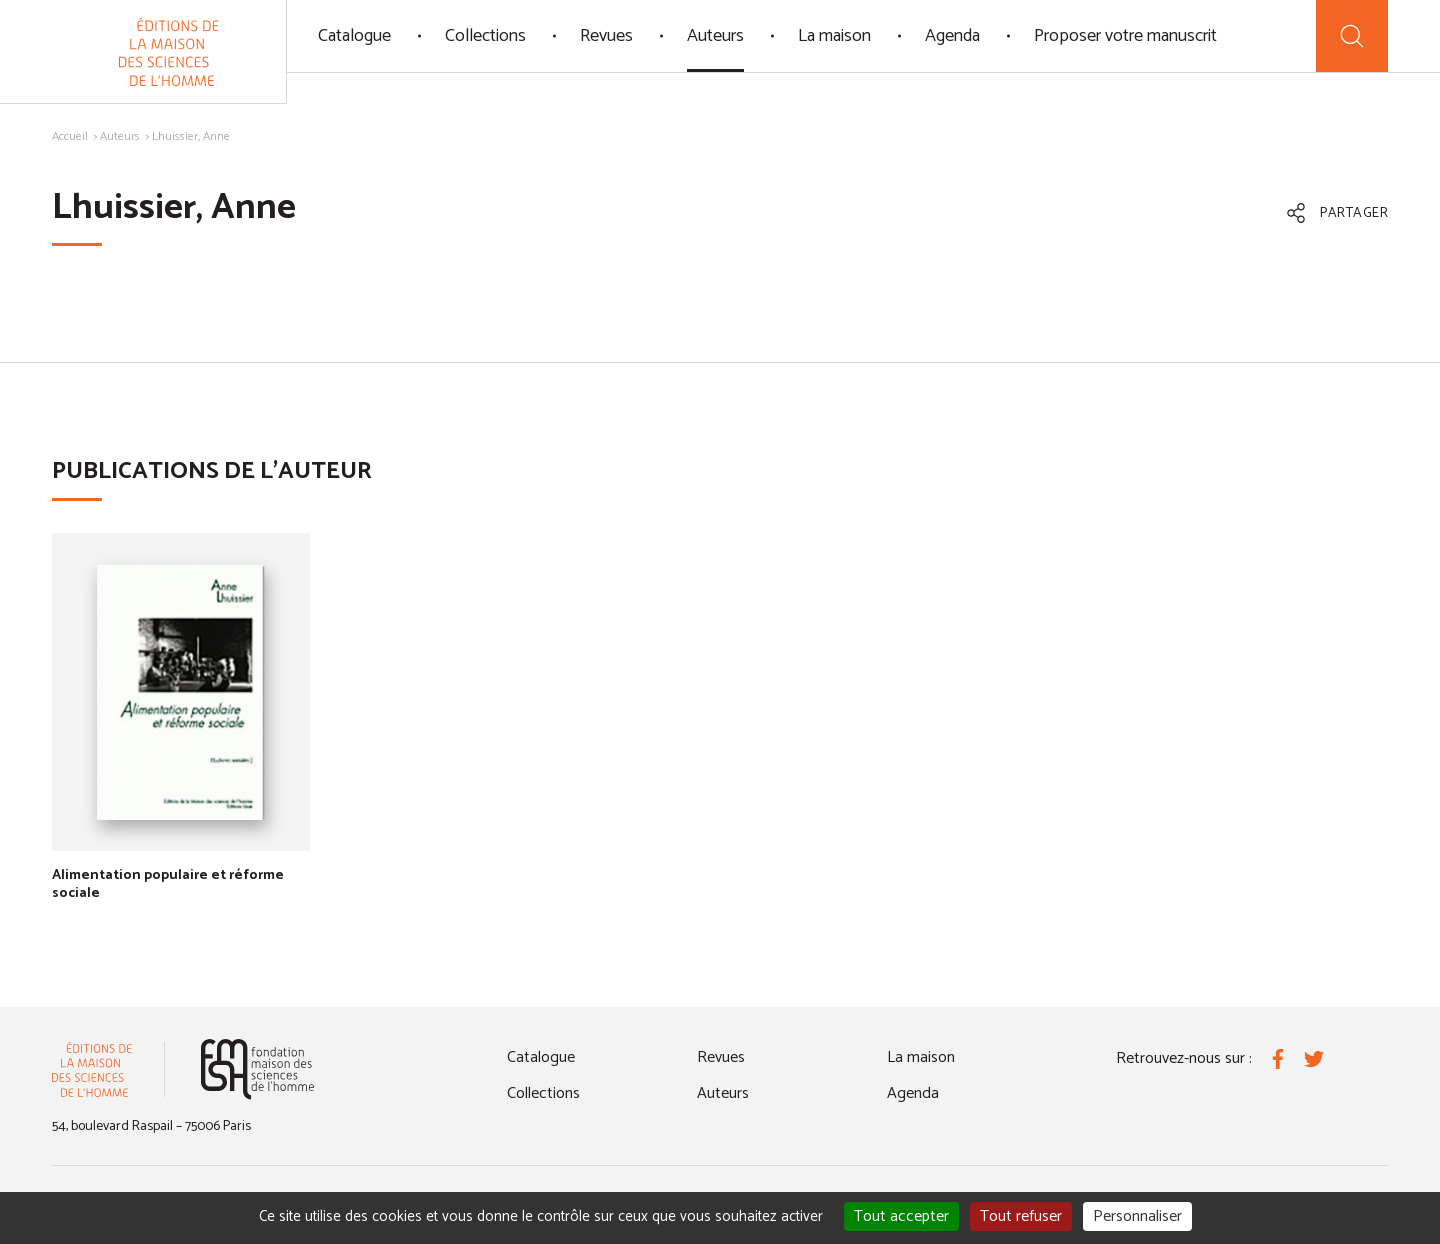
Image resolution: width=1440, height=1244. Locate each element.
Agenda (952, 36)
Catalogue (354, 36)
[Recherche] (1352, 36)
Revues (606, 36)
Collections (485, 36)
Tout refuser (1021, 1216)
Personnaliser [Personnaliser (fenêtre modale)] (1137, 1216)
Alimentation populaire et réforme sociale (168, 884)
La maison (834, 36)
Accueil (70, 136)
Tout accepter (901, 1216)
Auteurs (715, 36)
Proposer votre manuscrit (1125, 36)
